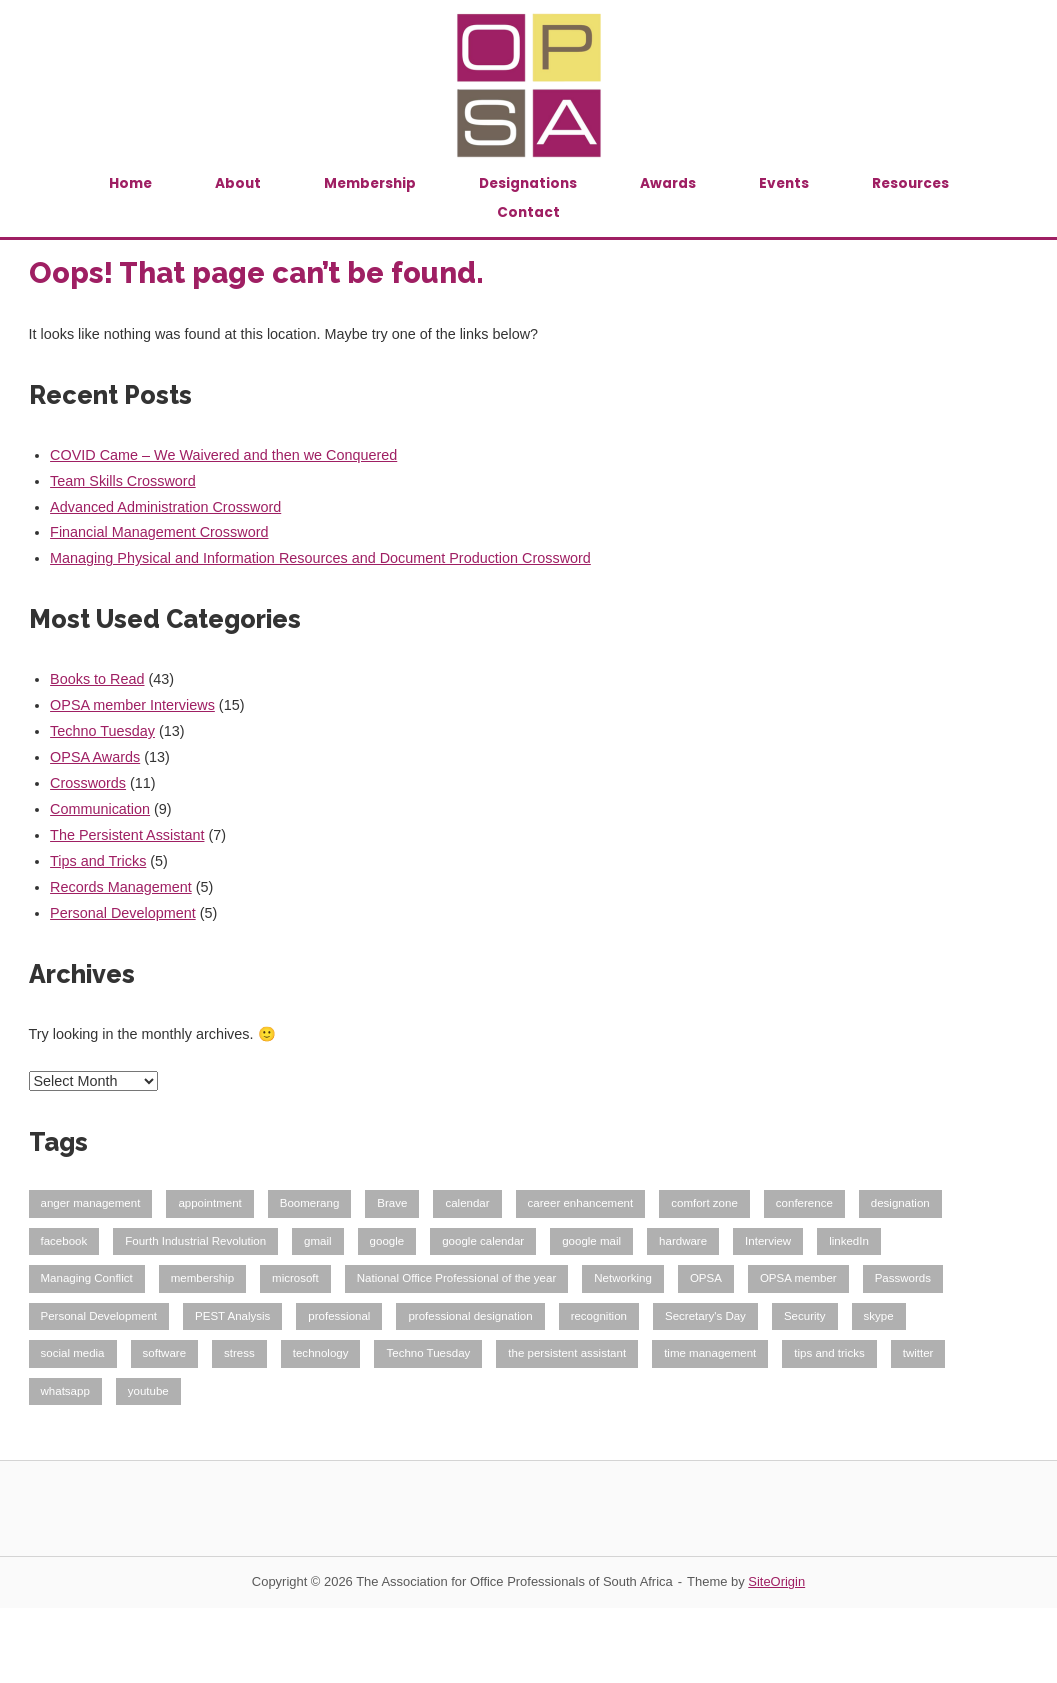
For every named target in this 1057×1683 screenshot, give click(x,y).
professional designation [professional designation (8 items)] (470, 1316)
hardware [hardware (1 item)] (683, 1241)
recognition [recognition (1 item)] (599, 1316)
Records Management (121, 887)
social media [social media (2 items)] (73, 1353)
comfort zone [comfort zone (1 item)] (704, 1203)
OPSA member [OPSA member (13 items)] (798, 1278)
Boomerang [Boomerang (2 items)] (310, 1203)
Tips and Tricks (98, 861)
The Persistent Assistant (127, 835)
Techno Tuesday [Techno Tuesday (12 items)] (428, 1353)
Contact (528, 212)
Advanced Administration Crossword (165, 507)
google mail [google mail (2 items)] (591, 1241)
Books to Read (97, 679)
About (238, 183)
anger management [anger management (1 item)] (91, 1203)
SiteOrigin (776, 1581)
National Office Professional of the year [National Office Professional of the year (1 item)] (457, 1278)
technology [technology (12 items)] (321, 1353)
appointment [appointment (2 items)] (209, 1203)
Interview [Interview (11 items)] (768, 1241)
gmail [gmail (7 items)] (318, 1241)
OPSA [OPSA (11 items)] (706, 1278)
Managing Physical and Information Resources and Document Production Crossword (320, 558)
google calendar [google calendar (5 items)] (483, 1241)
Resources (910, 183)
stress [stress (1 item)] (239, 1353)
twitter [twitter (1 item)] (918, 1353)
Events (784, 183)
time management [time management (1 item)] (710, 1353)
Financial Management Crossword (159, 532)
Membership (370, 183)
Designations (528, 183)
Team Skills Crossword (123, 481)
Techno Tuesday (102, 731)
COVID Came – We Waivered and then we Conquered (223, 455)
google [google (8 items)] (387, 1241)
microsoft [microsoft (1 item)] (295, 1278)
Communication (100, 809)
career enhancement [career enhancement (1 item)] (581, 1203)
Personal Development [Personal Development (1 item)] (99, 1316)
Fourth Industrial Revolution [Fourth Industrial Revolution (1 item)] (195, 1241)
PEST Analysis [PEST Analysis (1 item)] (232, 1316)
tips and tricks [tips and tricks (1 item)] (829, 1353)
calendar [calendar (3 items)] (467, 1203)
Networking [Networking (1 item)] (623, 1278)
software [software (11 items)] (165, 1353)
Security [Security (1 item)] (805, 1316)
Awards (668, 183)
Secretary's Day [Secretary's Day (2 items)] (705, 1316)
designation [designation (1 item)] (900, 1203)
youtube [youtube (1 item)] (148, 1391)
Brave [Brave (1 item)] (392, 1203)
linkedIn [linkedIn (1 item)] (849, 1241)
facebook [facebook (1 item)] (64, 1241)
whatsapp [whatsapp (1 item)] (65, 1391)
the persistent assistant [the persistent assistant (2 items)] (567, 1353)
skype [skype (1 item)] (879, 1316)
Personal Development (123, 913)
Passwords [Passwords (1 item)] (903, 1278)
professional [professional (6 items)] (339, 1316)
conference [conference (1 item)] (804, 1203)
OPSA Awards (95, 757)
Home (130, 183)
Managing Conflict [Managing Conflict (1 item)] (87, 1278)
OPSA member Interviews (132, 705)
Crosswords (88, 783)
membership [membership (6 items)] (202, 1278)
